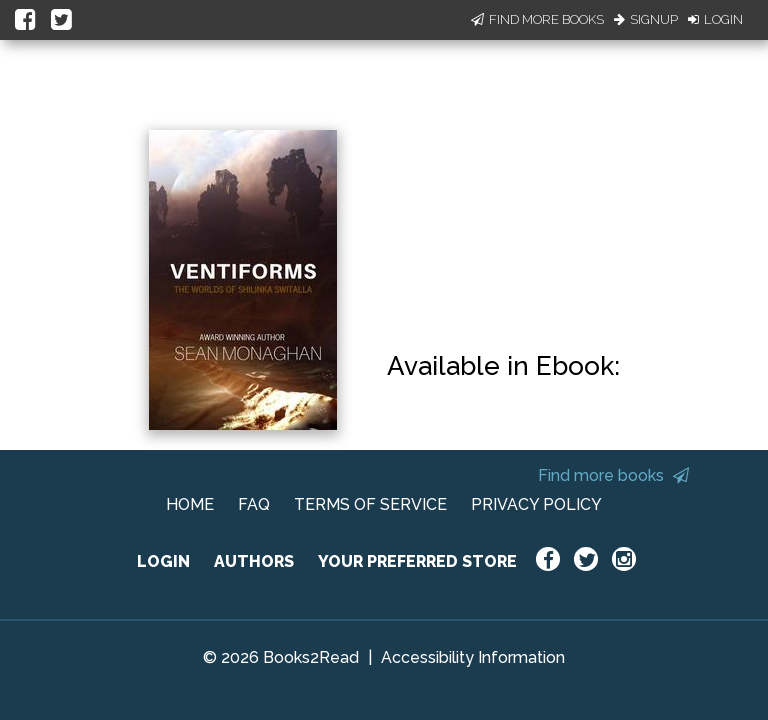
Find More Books (537, 19)
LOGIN (163, 561)
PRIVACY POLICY (536, 504)
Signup (646, 19)
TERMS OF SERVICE (370, 504)
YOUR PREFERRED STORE (417, 561)
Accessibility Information (473, 657)
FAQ (254, 504)
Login (715, 19)
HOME (190, 504)
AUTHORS (254, 561)
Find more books (613, 475)
